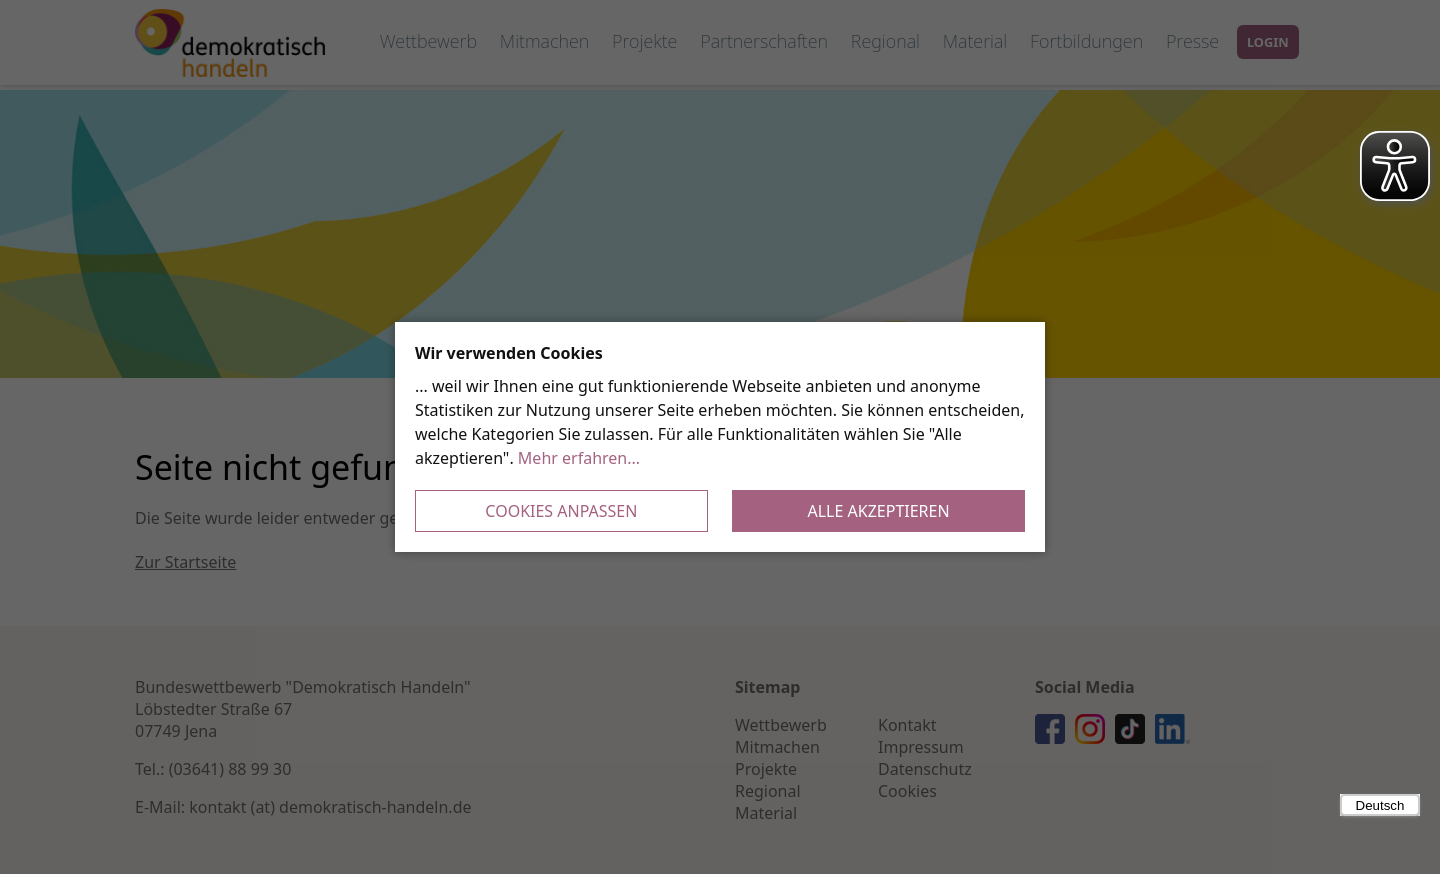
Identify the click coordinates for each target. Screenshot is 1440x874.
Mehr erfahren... (579, 458)
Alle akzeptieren (879, 511)
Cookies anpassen (561, 511)
